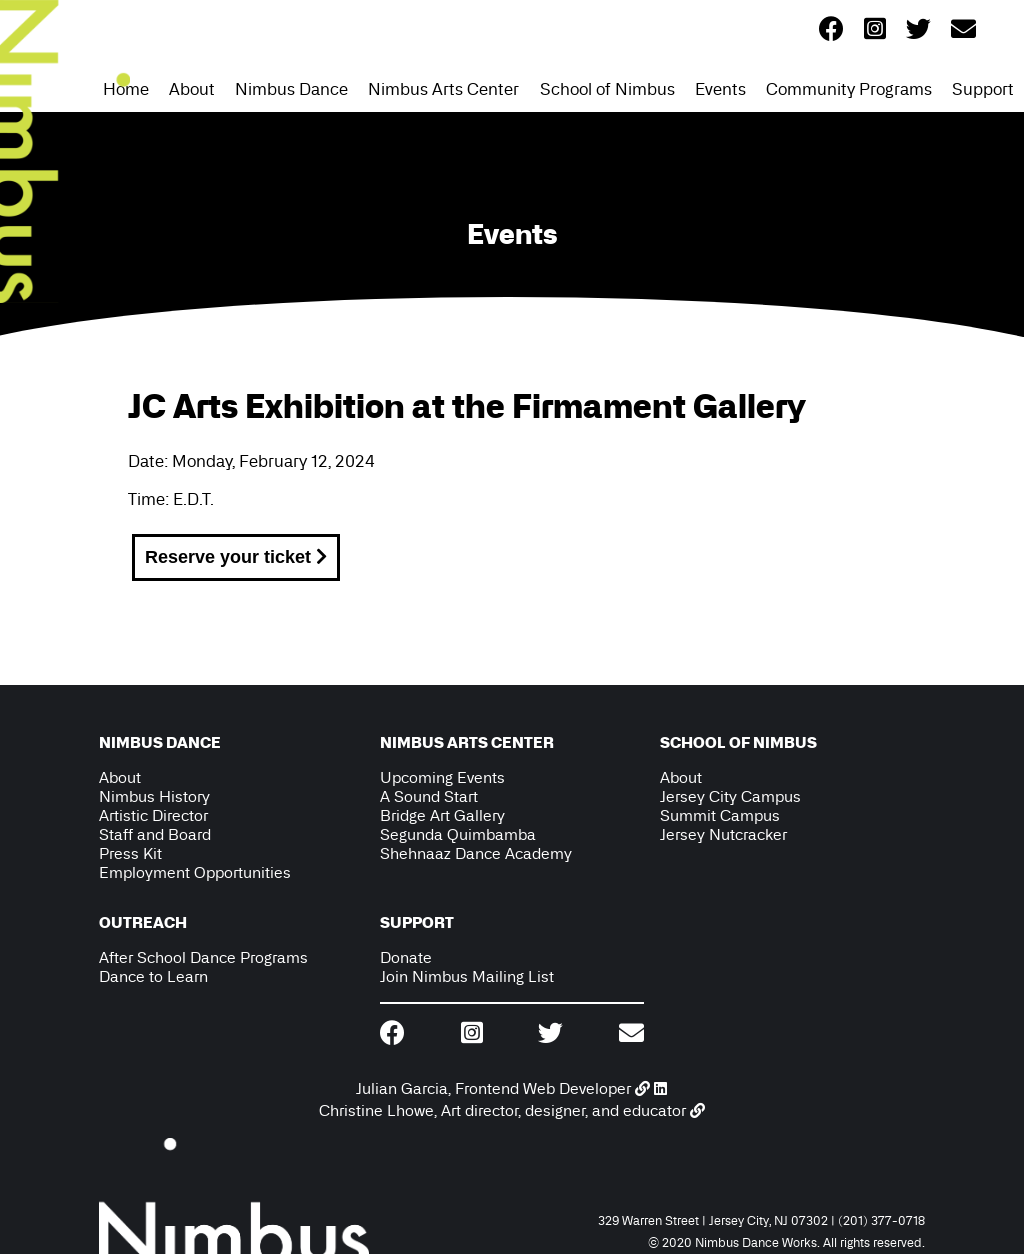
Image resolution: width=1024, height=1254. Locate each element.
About (192, 89)
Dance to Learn (153, 976)
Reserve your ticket (236, 557)
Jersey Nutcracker (723, 834)
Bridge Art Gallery (442, 815)
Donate (406, 957)
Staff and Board (155, 834)
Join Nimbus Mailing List (467, 976)
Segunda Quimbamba (458, 834)
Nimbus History (154, 796)
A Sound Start (429, 796)
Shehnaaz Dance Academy (476, 853)
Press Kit (130, 853)
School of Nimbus (607, 89)
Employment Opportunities (195, 872)
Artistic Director (153, 815)
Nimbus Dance (291, 89)
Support (983, 89)
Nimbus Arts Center (443, 89)
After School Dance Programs (203, 957)
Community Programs (849, 89)
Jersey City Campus (730, 796)
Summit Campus (720, 815)
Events (720, 89)
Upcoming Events (442, 777)
